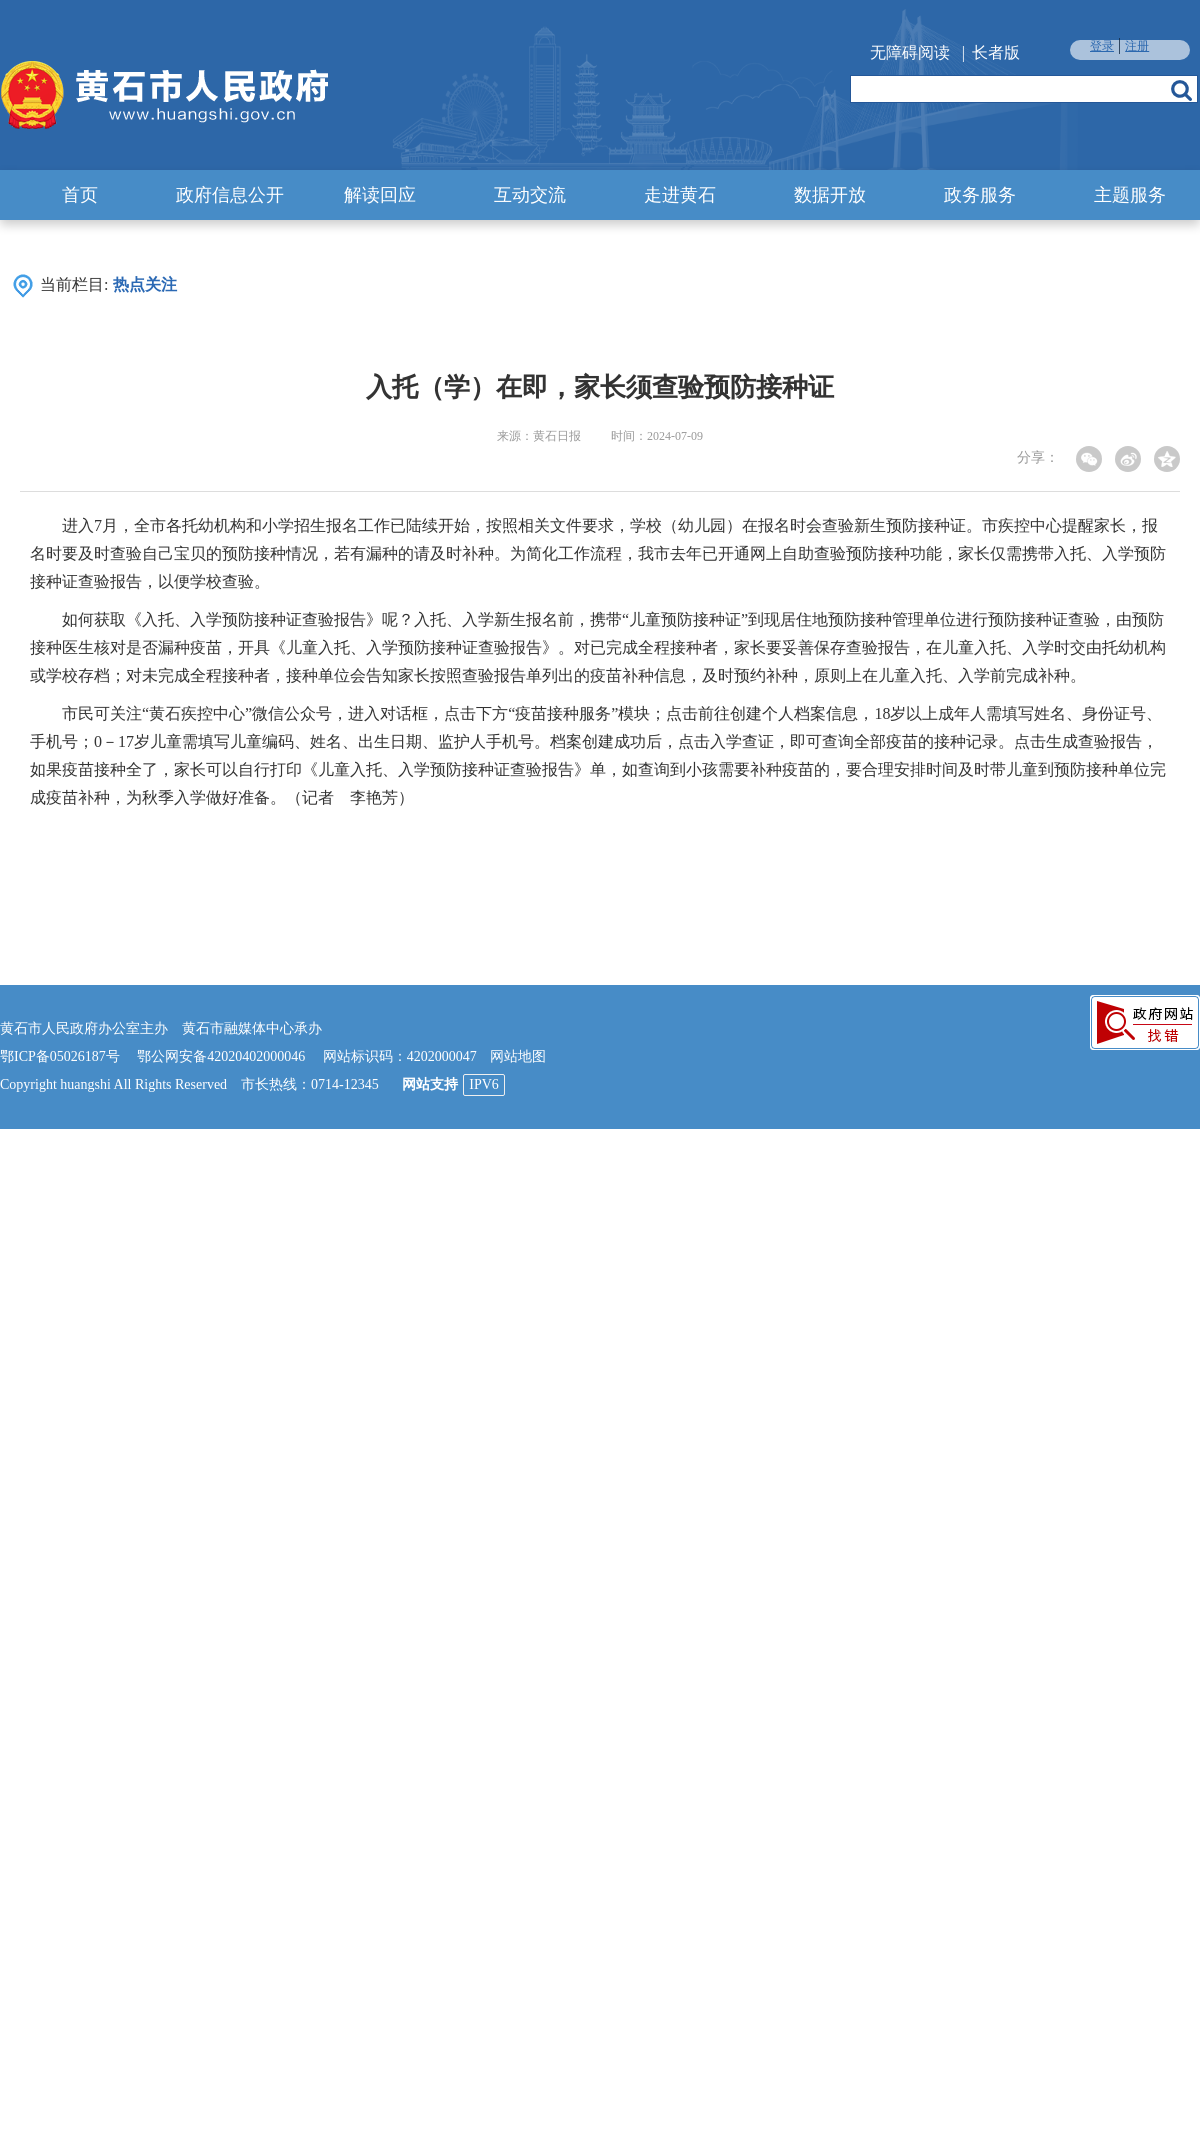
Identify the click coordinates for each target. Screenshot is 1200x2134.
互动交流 (530, 195)
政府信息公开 (230, 195)
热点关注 (145, 284)
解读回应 (380, 195)
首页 (80, 195)
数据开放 (830, 195)
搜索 (1181, 90)
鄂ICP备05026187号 (60, 1056)
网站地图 (518, 1056)
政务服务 (980, 195)
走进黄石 (680, 195)
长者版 (996, 52)
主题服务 (1130, 195)
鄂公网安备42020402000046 (221, 1056)
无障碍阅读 (910, 52)
